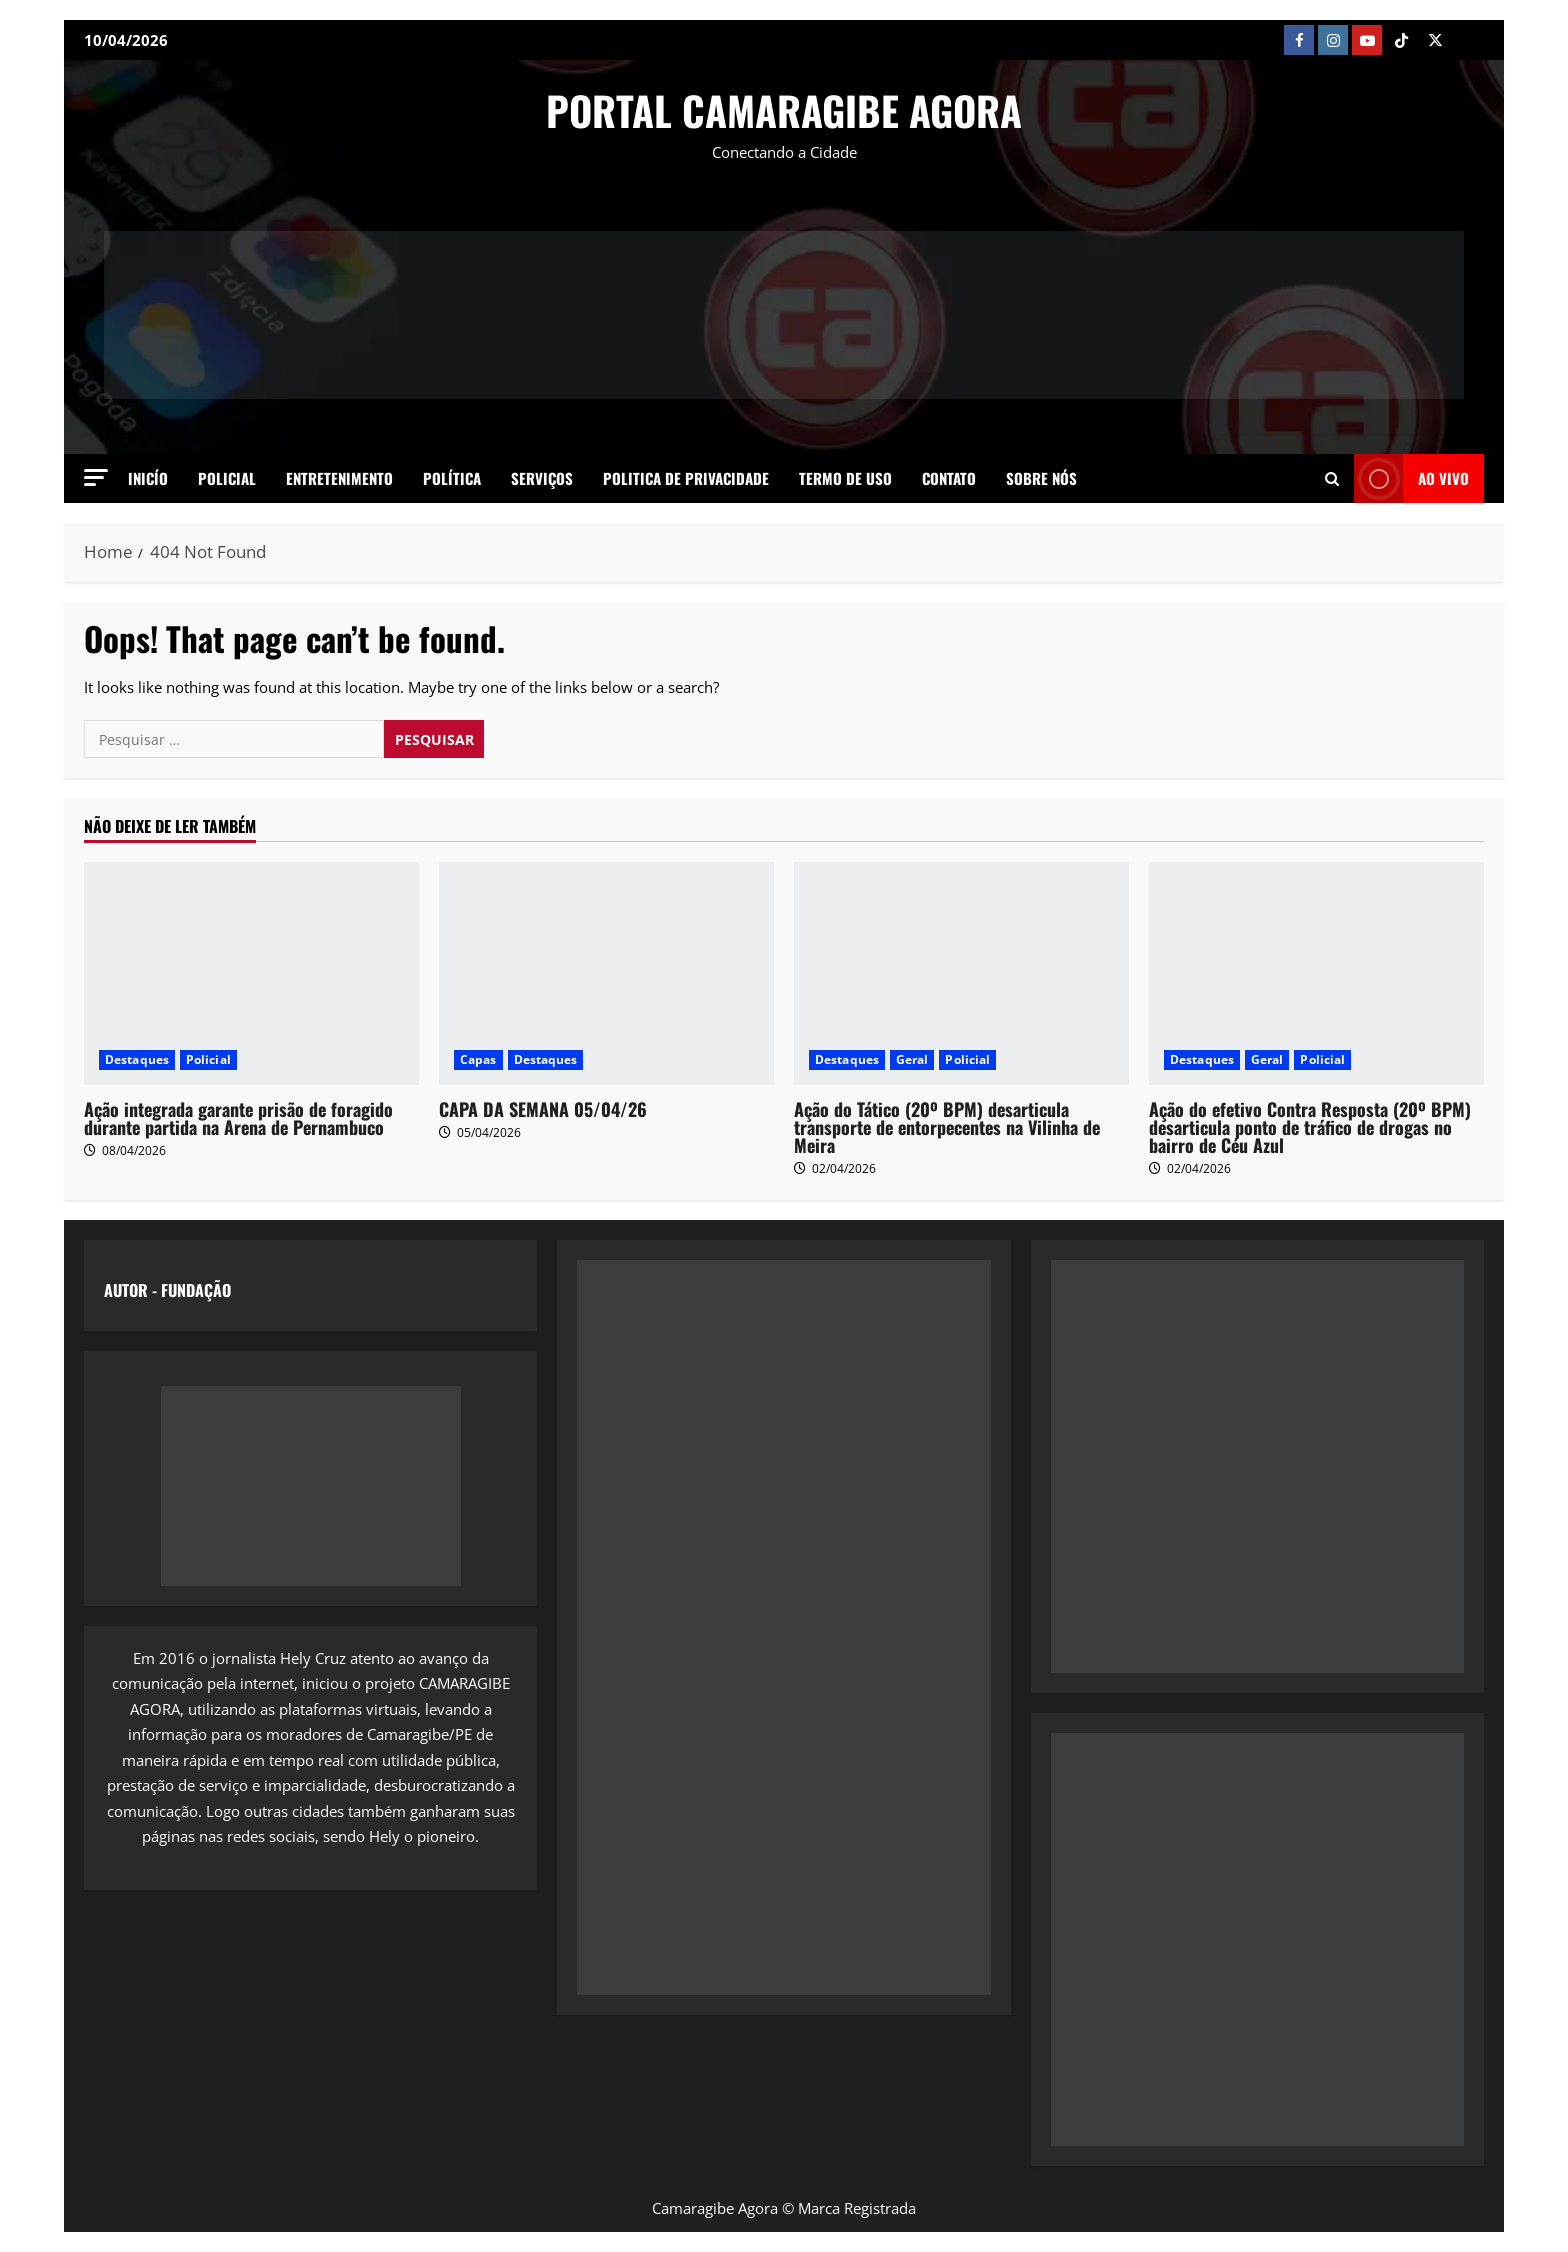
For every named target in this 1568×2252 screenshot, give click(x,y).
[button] (96, 477)
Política (452, 478)
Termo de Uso (845, 478)
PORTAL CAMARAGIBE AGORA (784, 110)
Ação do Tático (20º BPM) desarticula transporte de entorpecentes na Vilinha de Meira (947, 1127)
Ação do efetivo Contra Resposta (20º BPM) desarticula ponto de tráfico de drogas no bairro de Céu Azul (1310, 1127)
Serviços (542, 478)
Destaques (137, 1059)
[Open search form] (1332, 478)
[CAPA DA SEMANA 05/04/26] (606, 973)
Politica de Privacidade (686, 478)
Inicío (148, 478)
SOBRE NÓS (1041, 478)
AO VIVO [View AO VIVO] (1411, 478)
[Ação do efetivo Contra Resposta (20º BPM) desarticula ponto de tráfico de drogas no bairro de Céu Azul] (1316, 973)
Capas (478, 1059)
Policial (227, 478)
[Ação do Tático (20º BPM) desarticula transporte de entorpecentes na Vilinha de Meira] (961, 973)
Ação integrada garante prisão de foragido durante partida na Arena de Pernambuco (238, 1118)
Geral (912, 1059)
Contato (949, 478)
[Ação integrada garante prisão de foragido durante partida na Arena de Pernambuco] (251, 973)
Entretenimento (339, 478)
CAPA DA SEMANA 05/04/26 (543, 1109)
